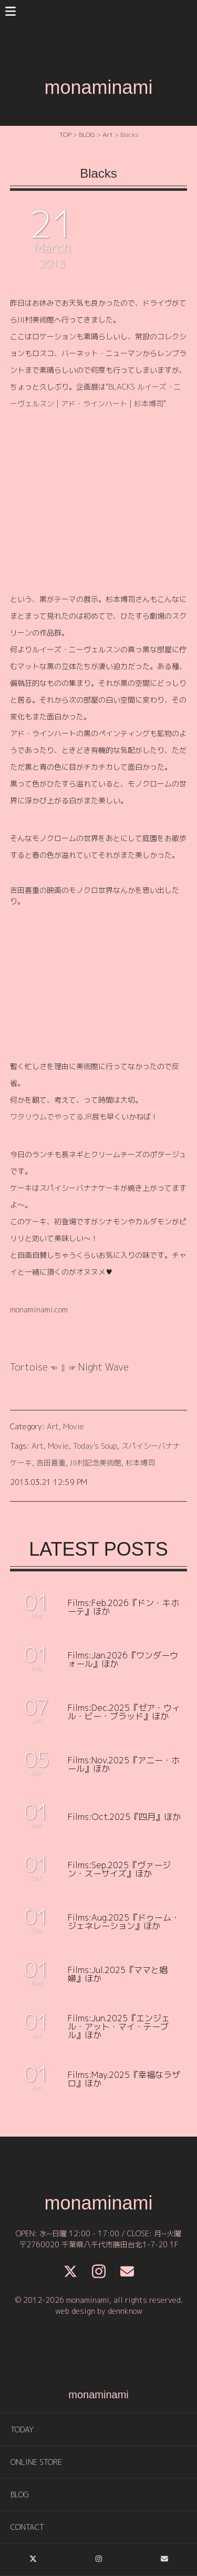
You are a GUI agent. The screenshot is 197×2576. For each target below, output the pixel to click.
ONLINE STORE (36, 2462)
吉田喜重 (51, 1463)
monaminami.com (39, 1309)
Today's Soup (95, 1446)
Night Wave (103, 1367)
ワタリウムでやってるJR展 (54, 1117)
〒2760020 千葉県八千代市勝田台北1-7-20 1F (99, 2244)
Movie (73, 1426)
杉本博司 (140, 1463)
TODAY (22, 2429)
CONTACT (27, 2527)
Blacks (98, 173)
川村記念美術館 (95, 1463)
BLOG (20, 2494)
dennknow (125, 2311)
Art (53, 1426)
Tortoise (29, 1367)
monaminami (98, 87)
